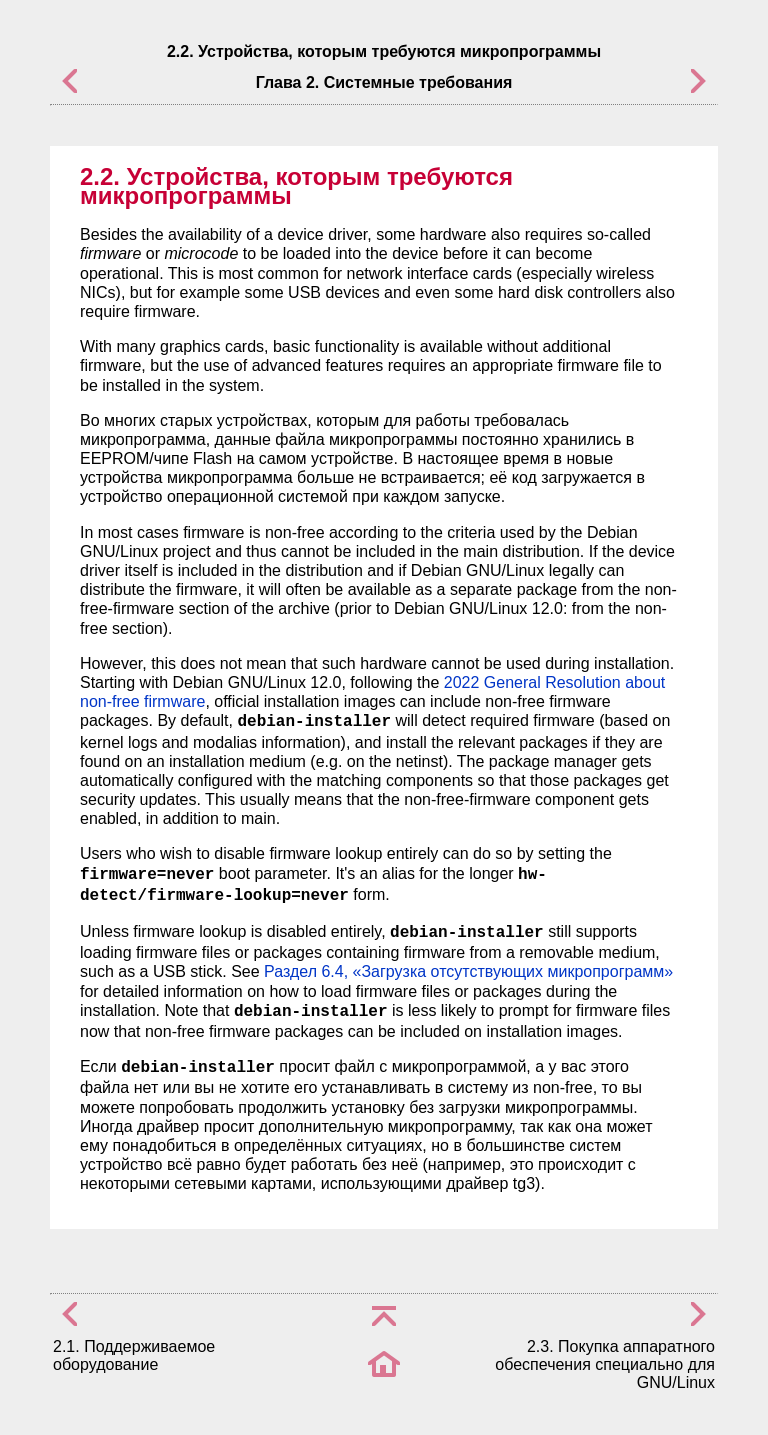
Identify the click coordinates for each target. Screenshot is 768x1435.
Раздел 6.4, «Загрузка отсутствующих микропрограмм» (468, 971)
